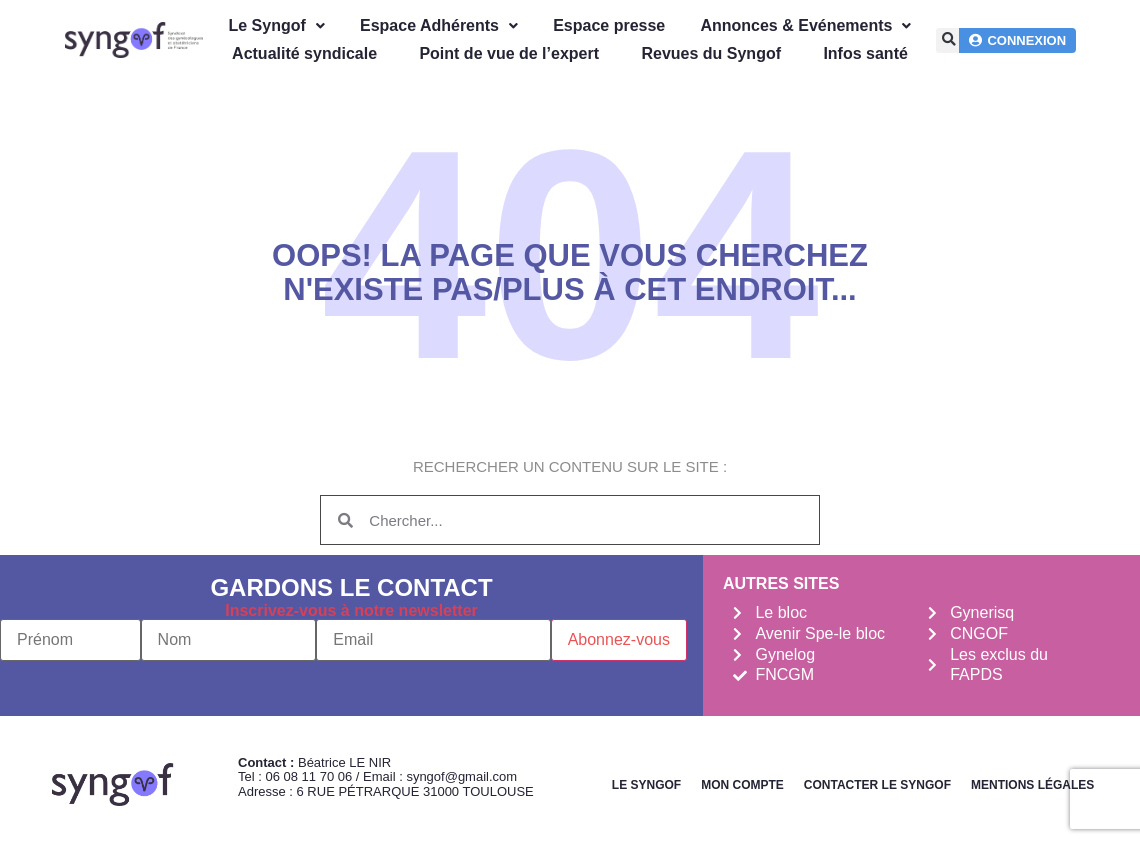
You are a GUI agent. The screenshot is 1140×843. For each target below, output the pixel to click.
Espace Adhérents (439, 25)
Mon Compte (742, 785)
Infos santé (865, 53)
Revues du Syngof (711, 53)
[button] (948, 40)
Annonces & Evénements (805, 25)
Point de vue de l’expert (509, 53)
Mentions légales (1032, 785)
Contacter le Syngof (877, 785)
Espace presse (609, 25)
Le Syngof (276, 25)
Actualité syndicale (304, 53)
